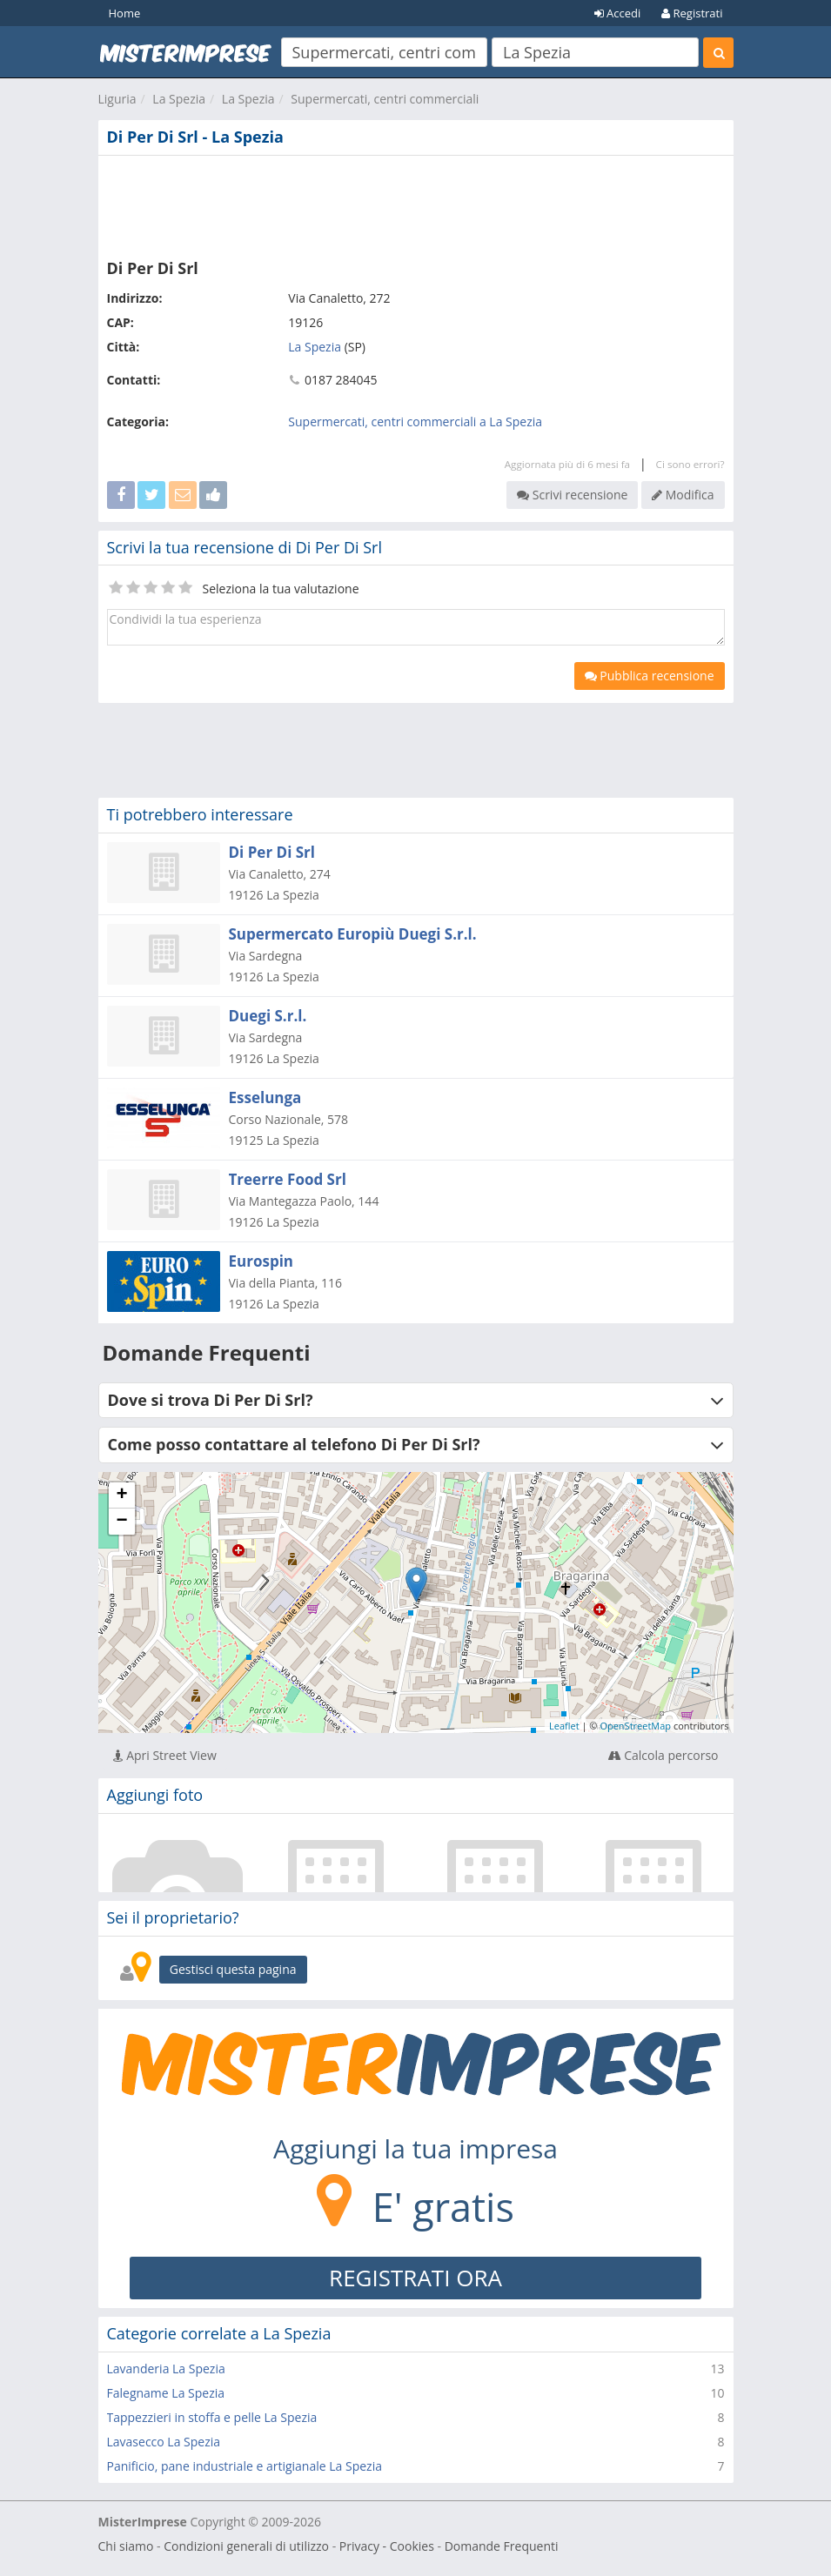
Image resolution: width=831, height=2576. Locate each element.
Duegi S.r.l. (268, 1016)
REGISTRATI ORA (415, 2277)
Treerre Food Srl (287, 1179)
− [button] (121, 1522)
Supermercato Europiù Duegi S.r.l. (353, 934)
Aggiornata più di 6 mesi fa (567, 464)
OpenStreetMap (635, 1725)
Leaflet (564, 1725)
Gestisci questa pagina (233, 1969)
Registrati (691, 13)
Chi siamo (126, 2546)
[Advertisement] (416, 203)
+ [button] (121, 1495)
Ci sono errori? (690, 464)
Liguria (117, 98)
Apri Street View (165, 1755)
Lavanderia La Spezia (166, 2368)
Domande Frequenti (502, 2546)
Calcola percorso (663, 1755)
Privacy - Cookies (386, 2546)
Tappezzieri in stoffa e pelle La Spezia (212, 2417)
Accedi (617, 13)
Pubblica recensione (649, 675)
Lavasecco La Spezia (164, 2441)
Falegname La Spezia (166, 2393)
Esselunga (265, 1097)
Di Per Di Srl (272, 852)
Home (125, 13)
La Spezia (178, 98)
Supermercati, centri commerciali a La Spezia (415, 421)
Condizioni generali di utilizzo (246, 2546)
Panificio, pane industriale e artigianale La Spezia (244, 2466)
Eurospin (261, 1261)
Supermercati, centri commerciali (385, 98)
